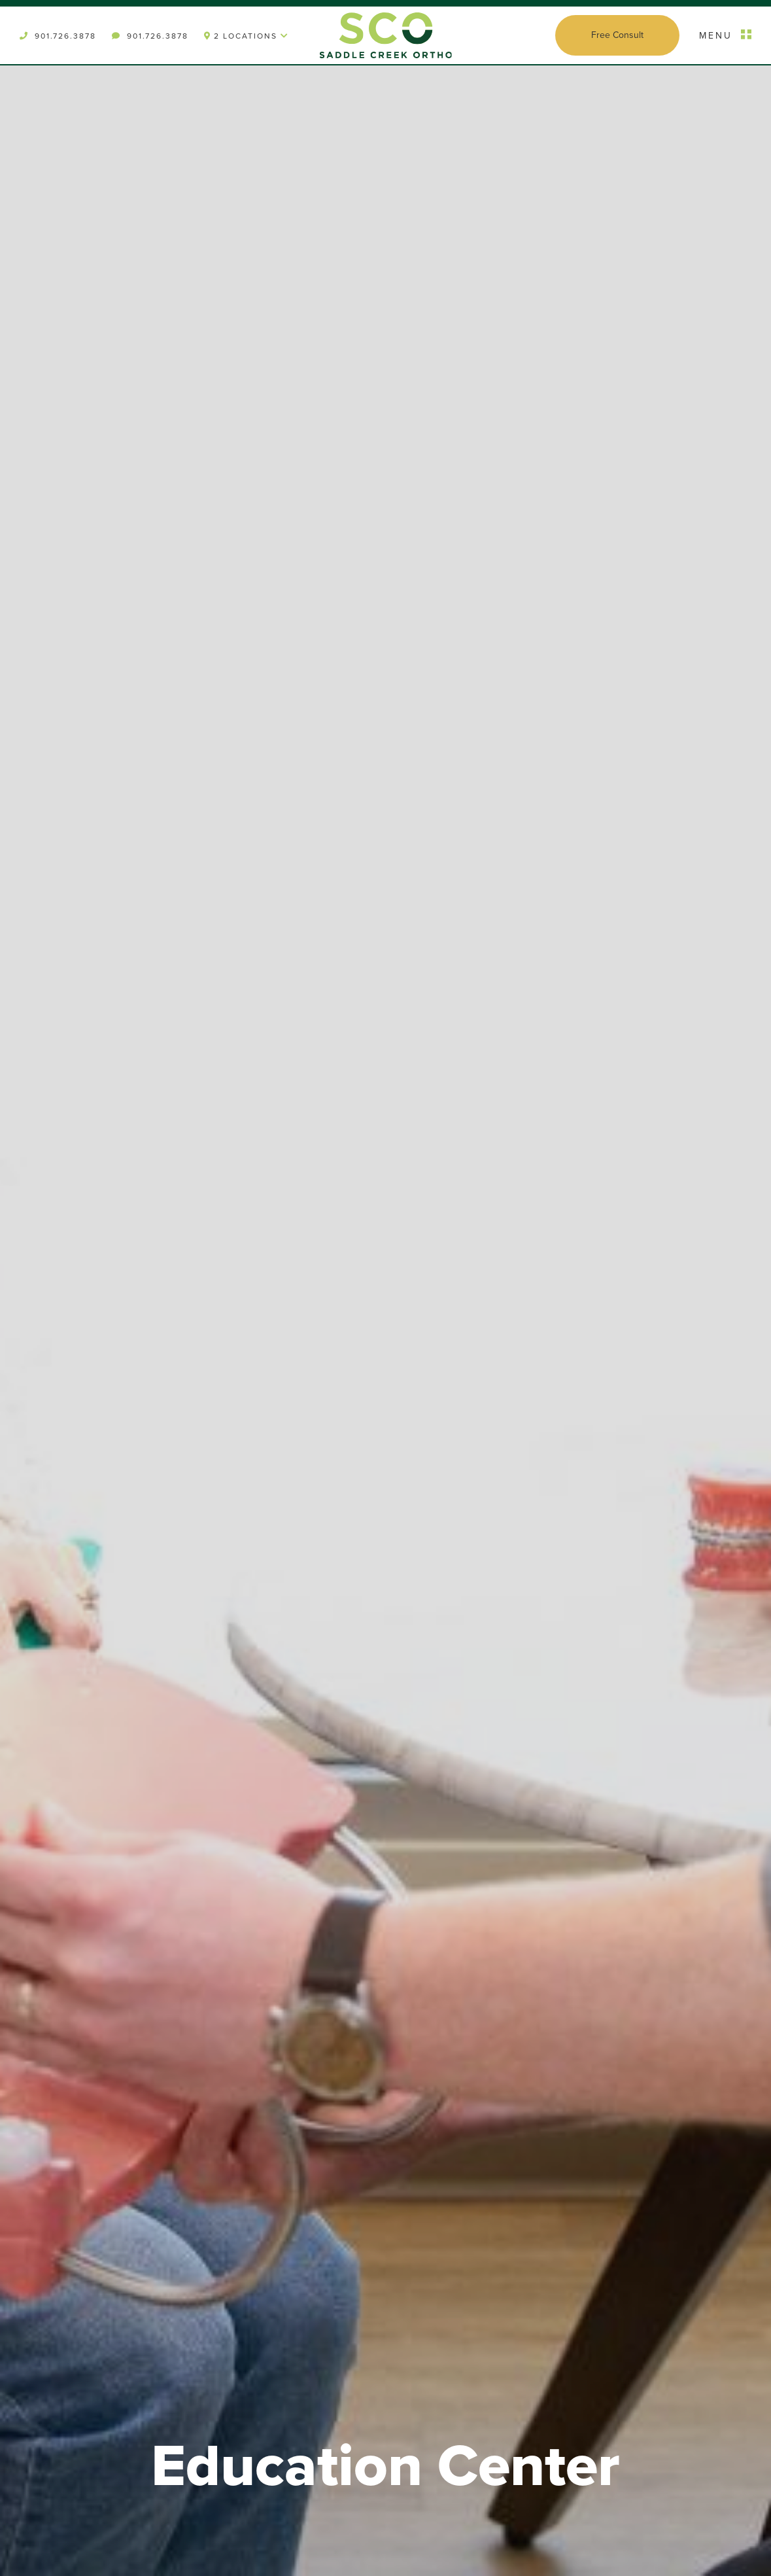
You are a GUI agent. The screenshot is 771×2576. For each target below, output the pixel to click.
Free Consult (617, 35)
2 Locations (246, 36)
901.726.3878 (58, 36)
